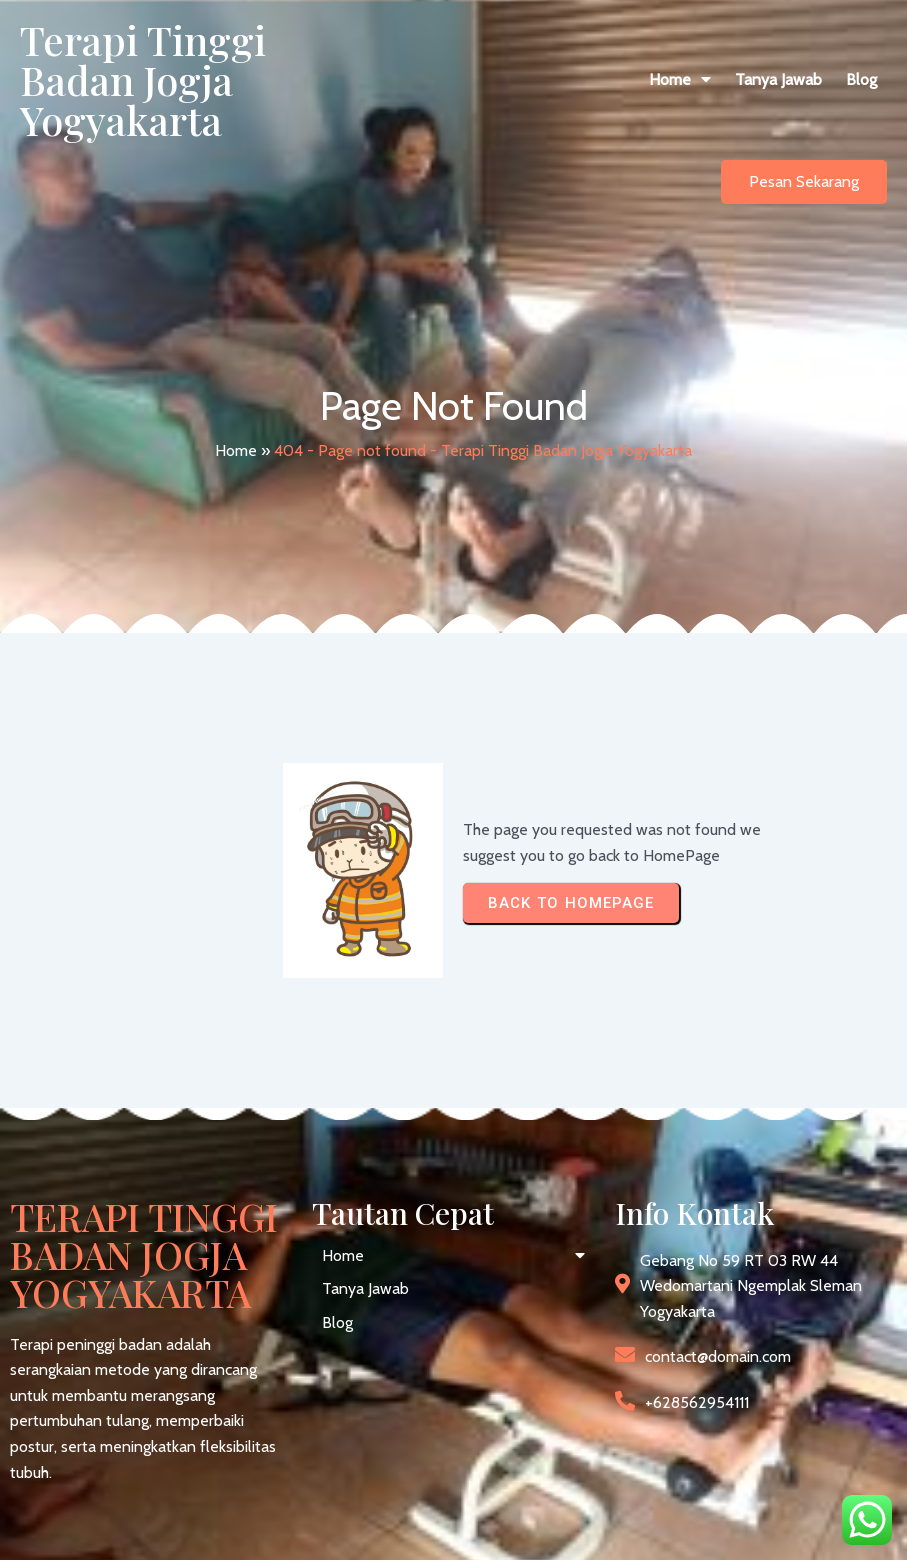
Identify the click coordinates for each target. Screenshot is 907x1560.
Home (236, 386)
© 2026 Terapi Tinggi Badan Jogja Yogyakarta (164, 1527)
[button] (503, 80)
